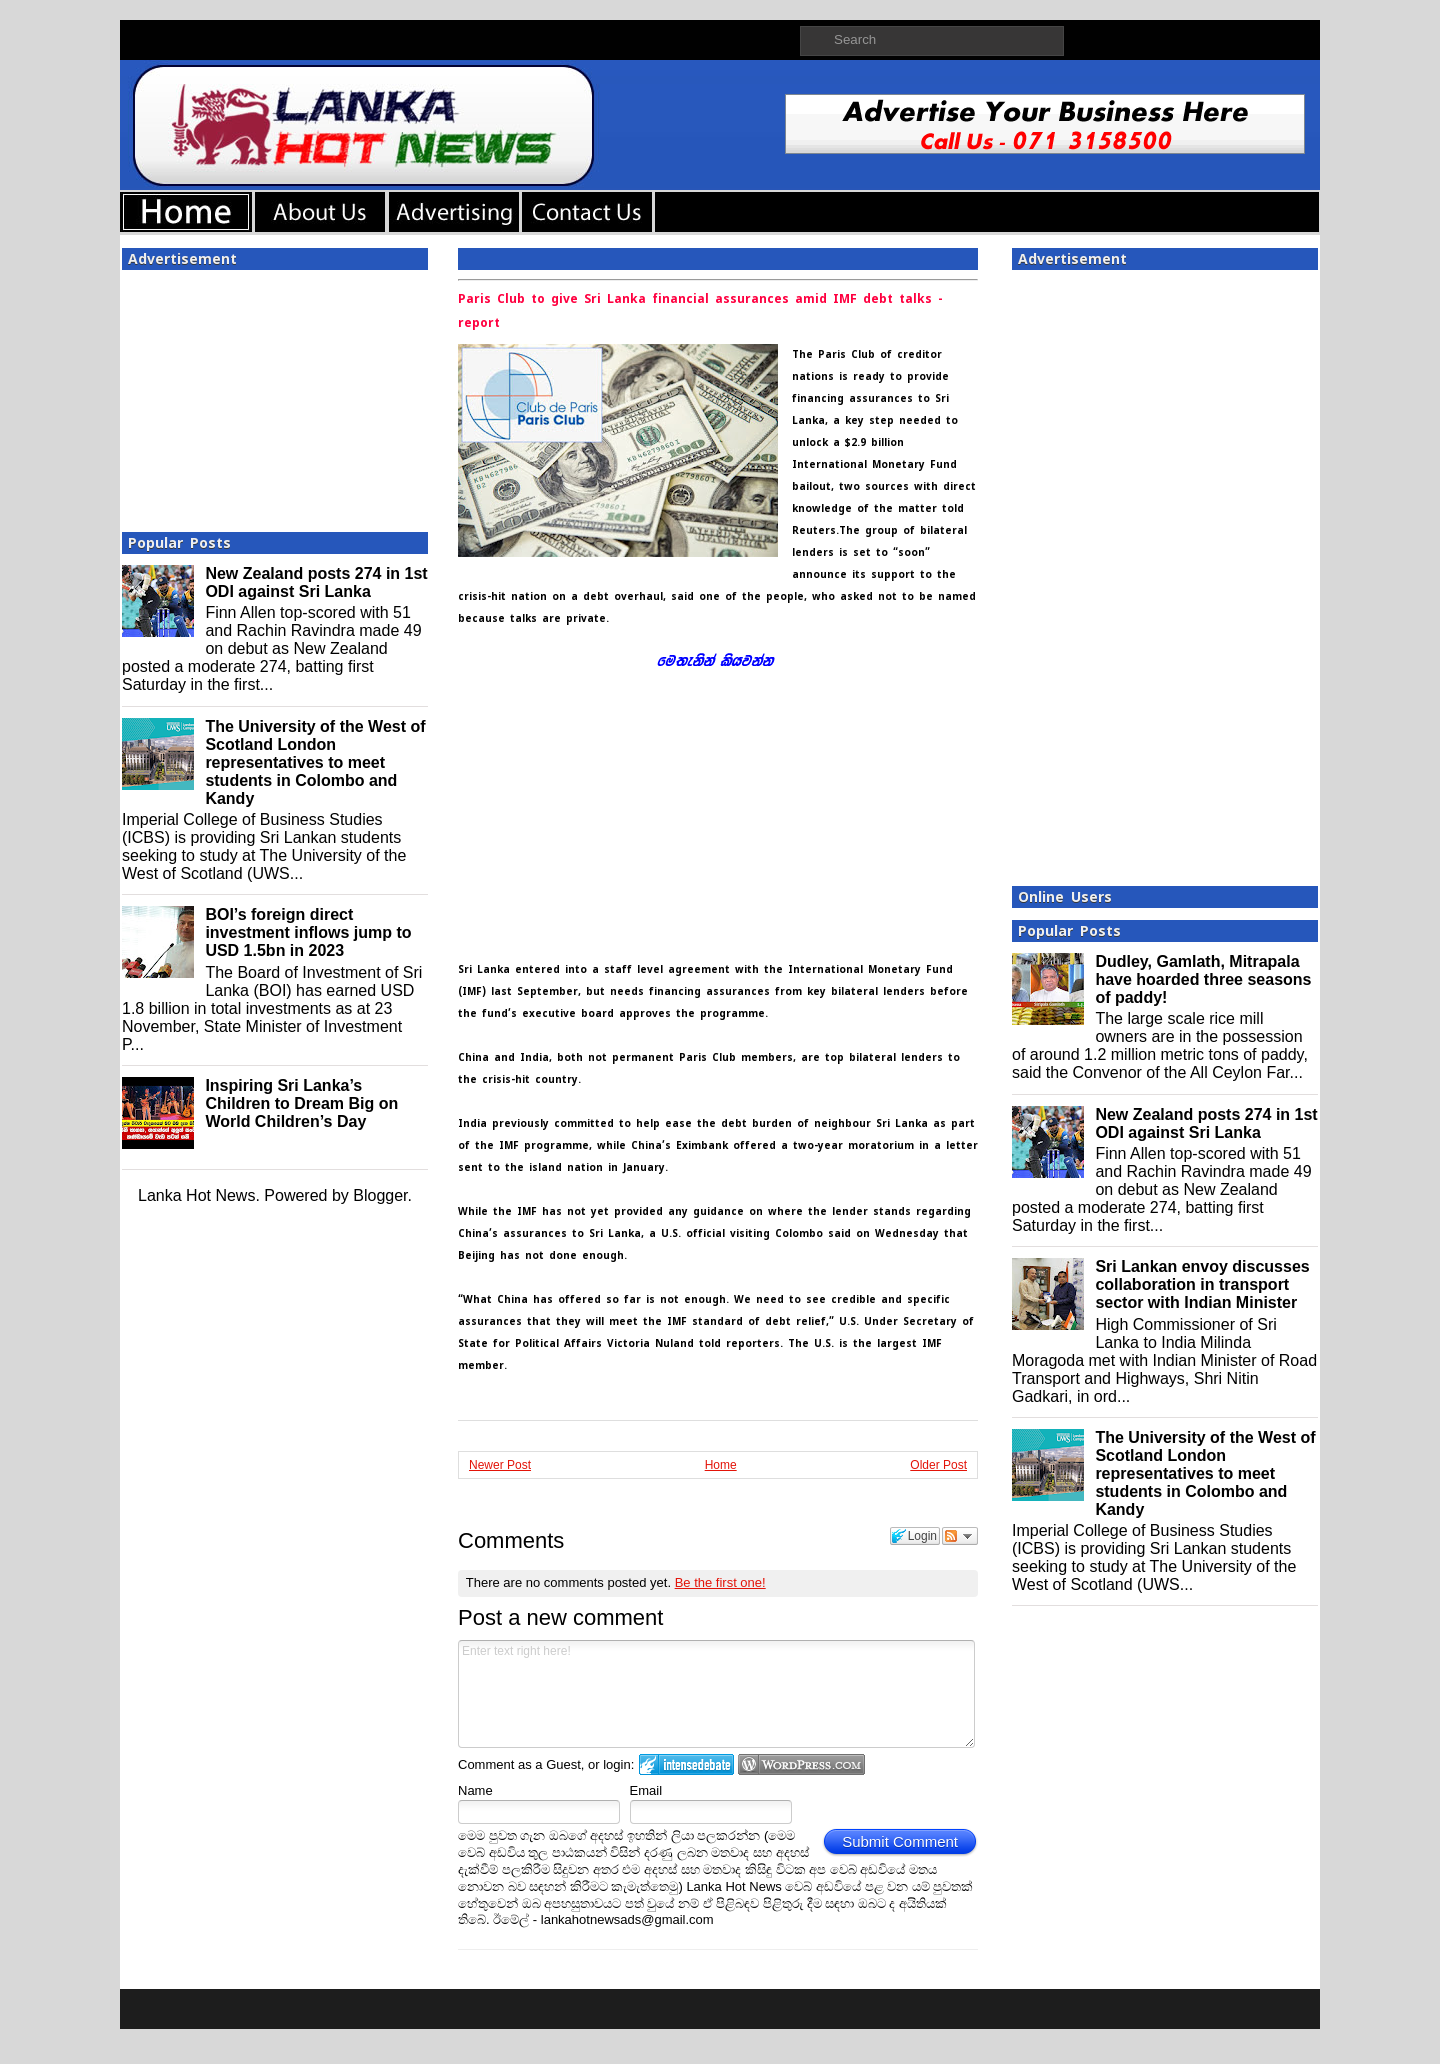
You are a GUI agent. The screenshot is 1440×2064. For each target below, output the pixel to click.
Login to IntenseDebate (686, 1764)
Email (646, 1790)
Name (475, 1790)
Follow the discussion (960, 1536)
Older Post (938, 1465)
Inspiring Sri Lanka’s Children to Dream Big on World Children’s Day (301, 1103)
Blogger (380, 1195)
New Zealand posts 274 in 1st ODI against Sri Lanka (316, 582)
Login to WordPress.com (801, 1764)
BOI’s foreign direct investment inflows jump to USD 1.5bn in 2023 (308, 932)
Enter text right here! (716, 1694)
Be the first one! (720, 1582)
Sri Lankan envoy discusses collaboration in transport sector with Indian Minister (1202, 1284)
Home (721, 1465)
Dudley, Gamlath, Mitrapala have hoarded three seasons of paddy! (1203, 979)
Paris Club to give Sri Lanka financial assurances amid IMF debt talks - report (700, 311)
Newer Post (500, 1465)
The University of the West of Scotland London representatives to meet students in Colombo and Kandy (315, 762)
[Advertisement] (275, 395)
